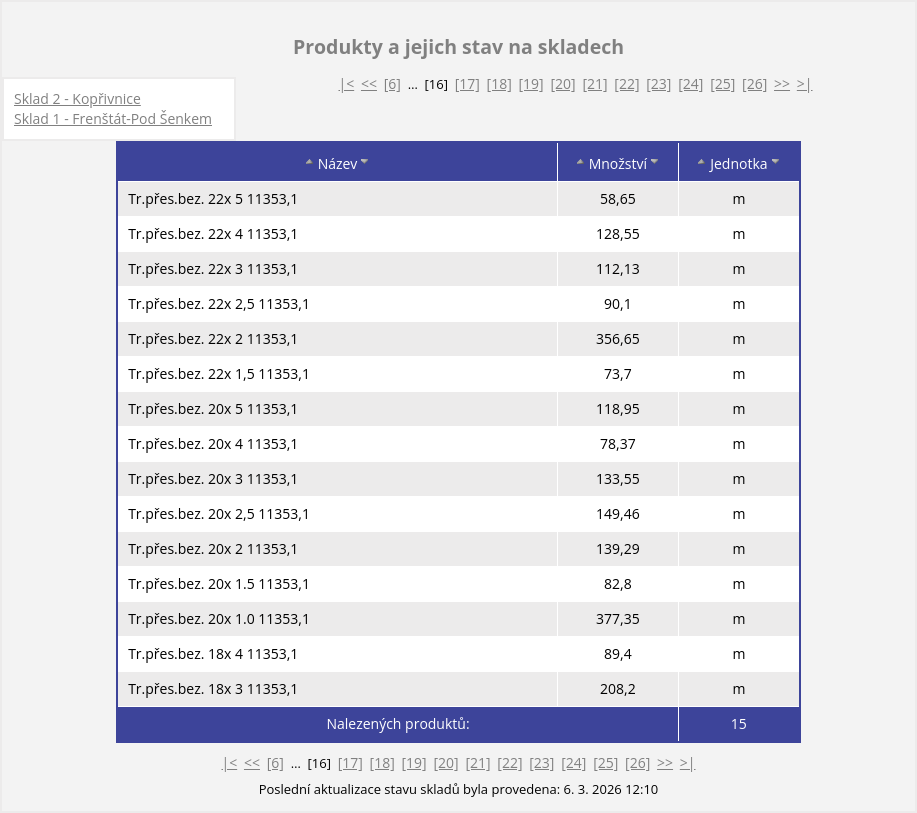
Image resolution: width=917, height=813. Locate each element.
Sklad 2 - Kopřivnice (77, 98)
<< (369, 83)
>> (782, 83)
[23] (658, 83)
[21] (594, 83)
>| (805, 83)
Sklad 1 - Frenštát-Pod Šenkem (113, 118)
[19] (531, 83)
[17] (467, 83)
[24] (690, 83)
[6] (392, 83)
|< (346, 83)
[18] (499, 83)
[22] (626, 83)
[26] (754, 83)
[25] (722, 83)
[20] (562, 83)
